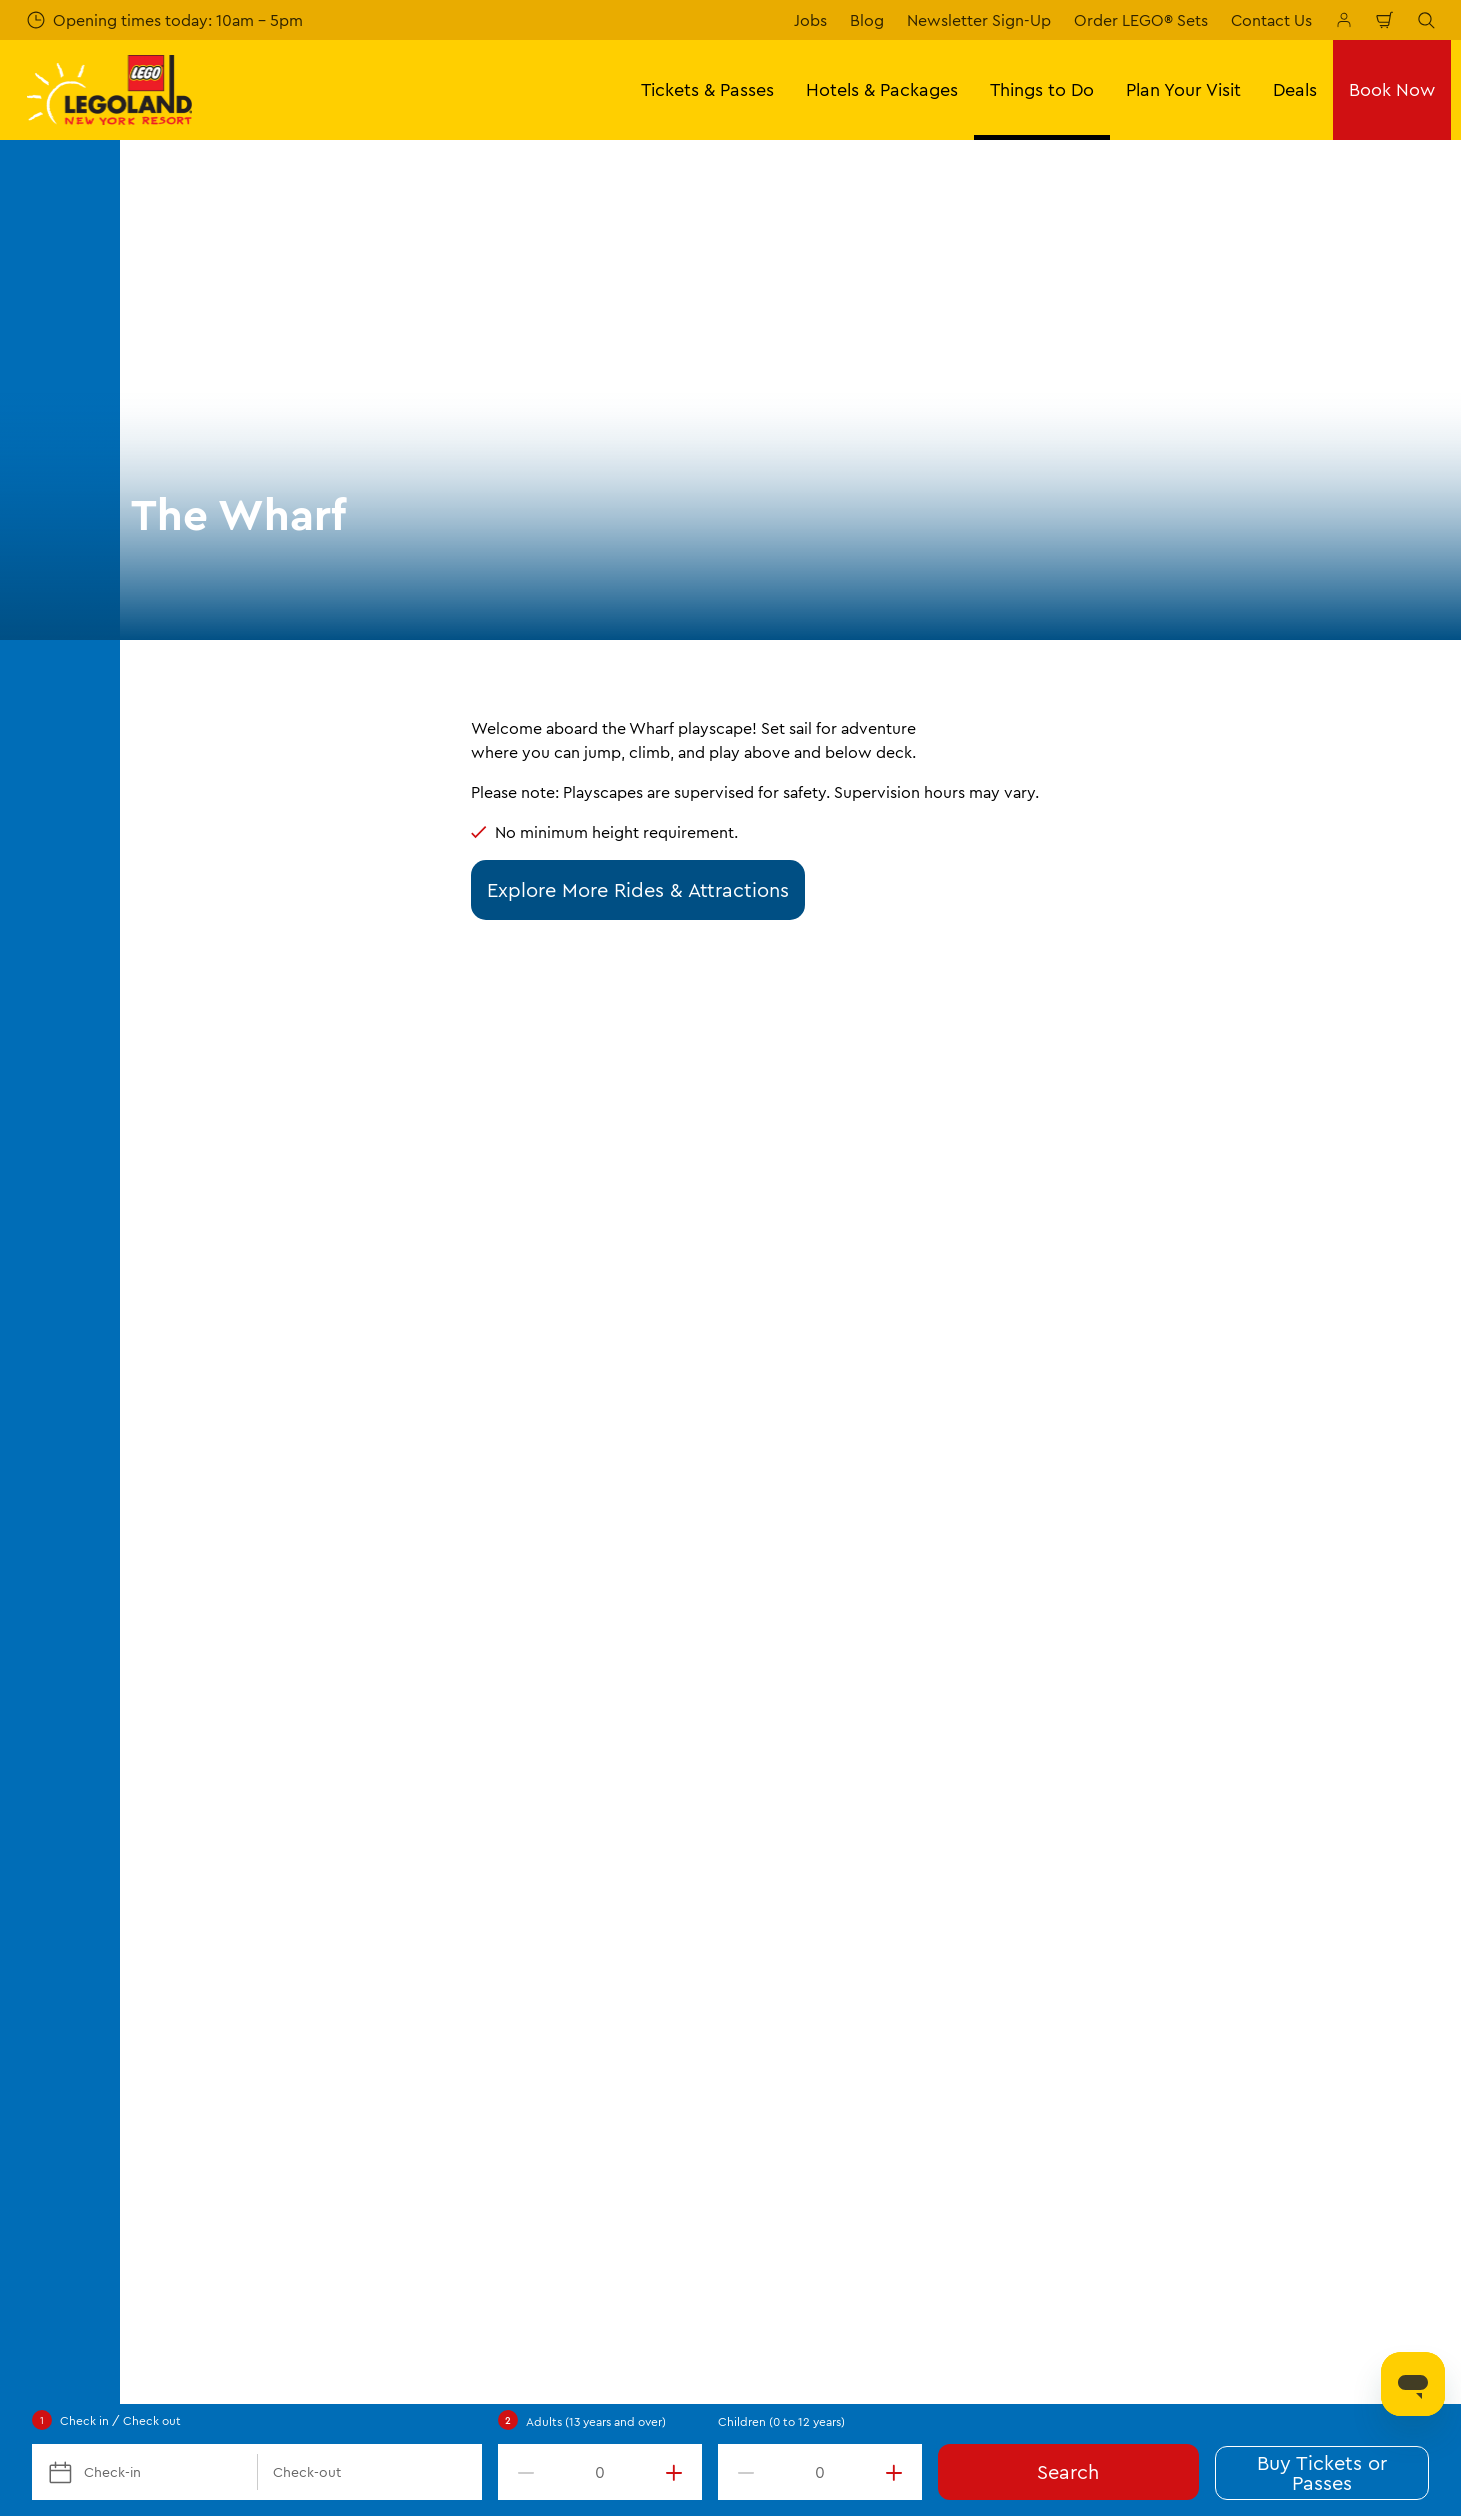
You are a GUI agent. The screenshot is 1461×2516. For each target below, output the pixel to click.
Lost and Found (863, 1885)
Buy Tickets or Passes (1322, 2472)
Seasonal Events (535, 1782)
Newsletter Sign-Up (979, 20)
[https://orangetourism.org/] (412, 2185)
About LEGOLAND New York (910, 1713)
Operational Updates (1213, 1782)
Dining (500, 1851)
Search (1068, 2471)
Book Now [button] (1392, 89)
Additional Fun (530, 1816)
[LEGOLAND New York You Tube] (1425, 2297)
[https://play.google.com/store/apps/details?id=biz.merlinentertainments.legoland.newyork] (1378, 2155)
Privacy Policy (1188, 1748)
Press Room (850, 1920)
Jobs (810, 20)
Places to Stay (528, 1713)
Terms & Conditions (1208, 1713)
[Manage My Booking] (1344, 20)
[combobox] (706, 1447)
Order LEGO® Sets (1141, 20)
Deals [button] (1295, 89)
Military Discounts (212, 1851)
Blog (867, 20)
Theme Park (342, 1608)
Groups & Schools (212, 1885)
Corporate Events (211, 1920)
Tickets (173, 1748)
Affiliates (838, 2057)
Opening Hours (202, 1713)
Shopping (512, 1885)
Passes (170, 1782)
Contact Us (1271, 20)
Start (161, 1608)
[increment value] (678, 2472)
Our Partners (853, 1954)
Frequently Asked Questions (249, 2023)
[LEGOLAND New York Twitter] (1375, 2297)
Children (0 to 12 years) (781, 2421)
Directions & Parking (220, 1988)
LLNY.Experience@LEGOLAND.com (287, 2379)
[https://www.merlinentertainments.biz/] (206, 2185)
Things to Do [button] (1042, 89)
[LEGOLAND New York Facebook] (1275, 2297)
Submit (547, 1268)
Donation (840, 2023)
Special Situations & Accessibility (926, 1782)
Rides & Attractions (461, 1608)
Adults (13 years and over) (596, 2421)
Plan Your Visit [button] (1183, 89)
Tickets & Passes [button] (707, 89)
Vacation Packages (215, 1816)
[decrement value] (522, 2472)
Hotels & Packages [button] (882, 89)
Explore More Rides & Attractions (638, 889)
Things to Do (242, 1608)
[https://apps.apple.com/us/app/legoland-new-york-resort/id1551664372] (1241, 2155)
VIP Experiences (205, 1954)
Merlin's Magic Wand (882, 1988)
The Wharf (575, 1608)
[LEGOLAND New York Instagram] (1325, 2297)
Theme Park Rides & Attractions (591, 1748)
